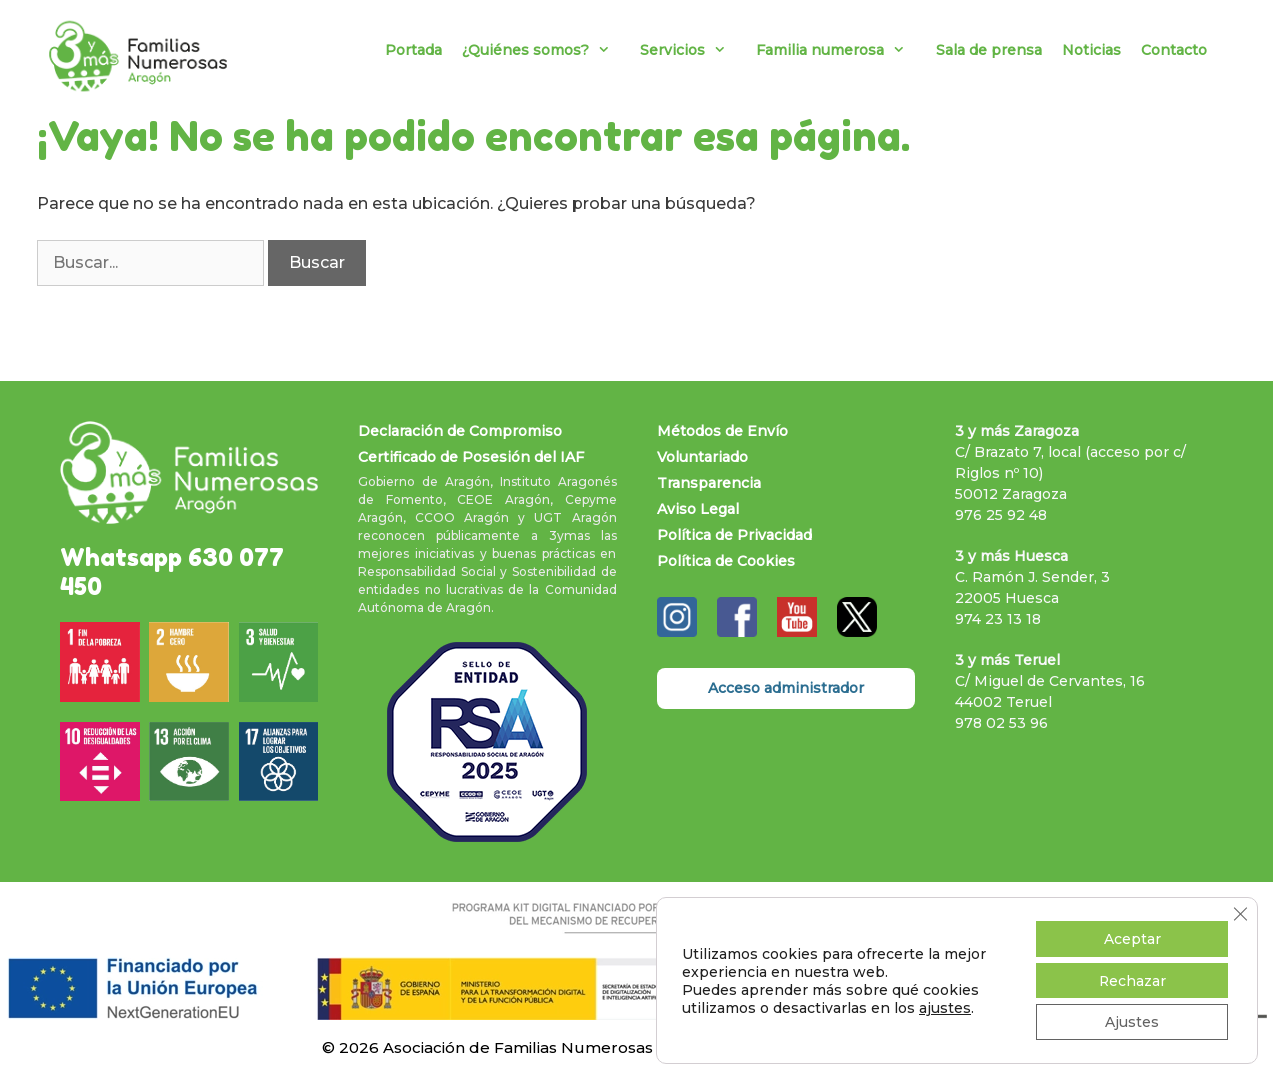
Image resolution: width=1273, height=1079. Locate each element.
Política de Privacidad (734, 535)
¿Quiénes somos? (546, 50)
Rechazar (1132, 980)
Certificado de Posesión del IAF (471, 457)
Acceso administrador (786, 688)
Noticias (1091, 50)
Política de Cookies (726, 561)
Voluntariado (702, 457)
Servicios (693, 50)
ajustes (945, 1007)
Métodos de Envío (722, 431)
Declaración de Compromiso (460, 431)
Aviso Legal (698, 509)
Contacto (1174, 50)
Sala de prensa (989, 50)
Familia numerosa (840, 50)
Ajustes (1132, 1022)
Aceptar (1131, 938)
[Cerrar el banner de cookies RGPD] (1240, 913)
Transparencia (709, 483)
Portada (413, 50)
